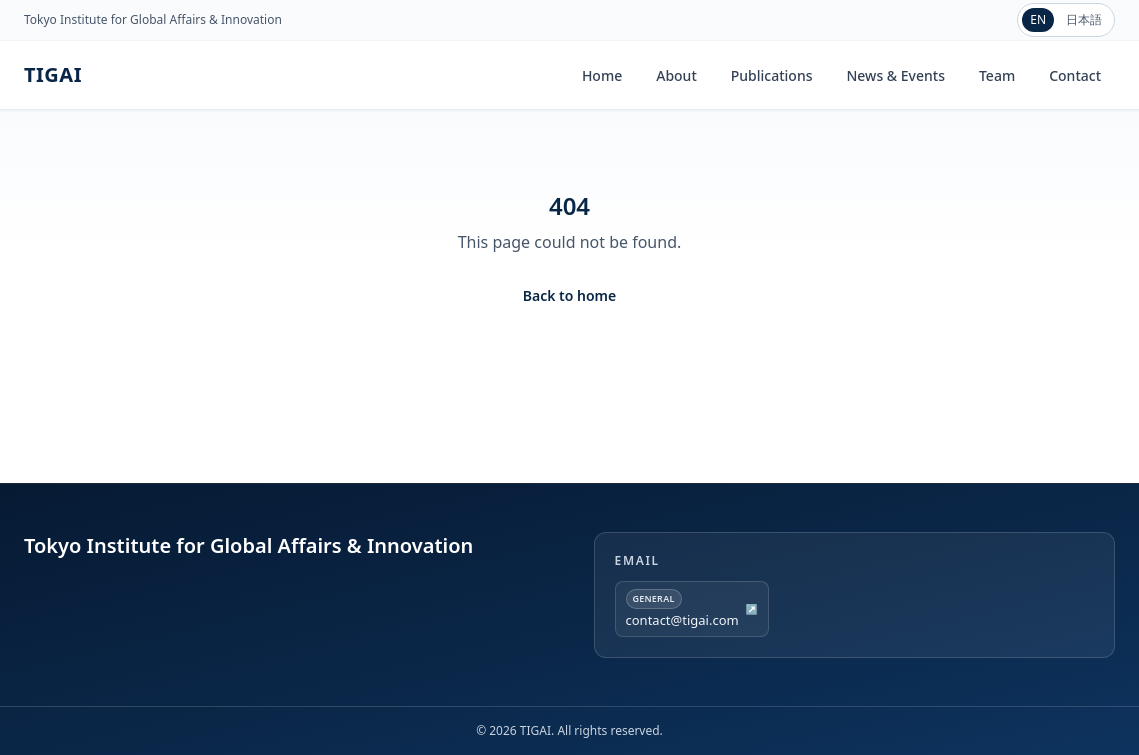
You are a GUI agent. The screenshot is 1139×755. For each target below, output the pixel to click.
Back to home (569, 295)
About (676, 75)
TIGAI (53, 74)
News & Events (895, 75)
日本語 (1084, 19)
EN (1038, 19)
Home (602, 75)
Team (997, 75)
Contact (1075, 75)
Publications (772, 75)
